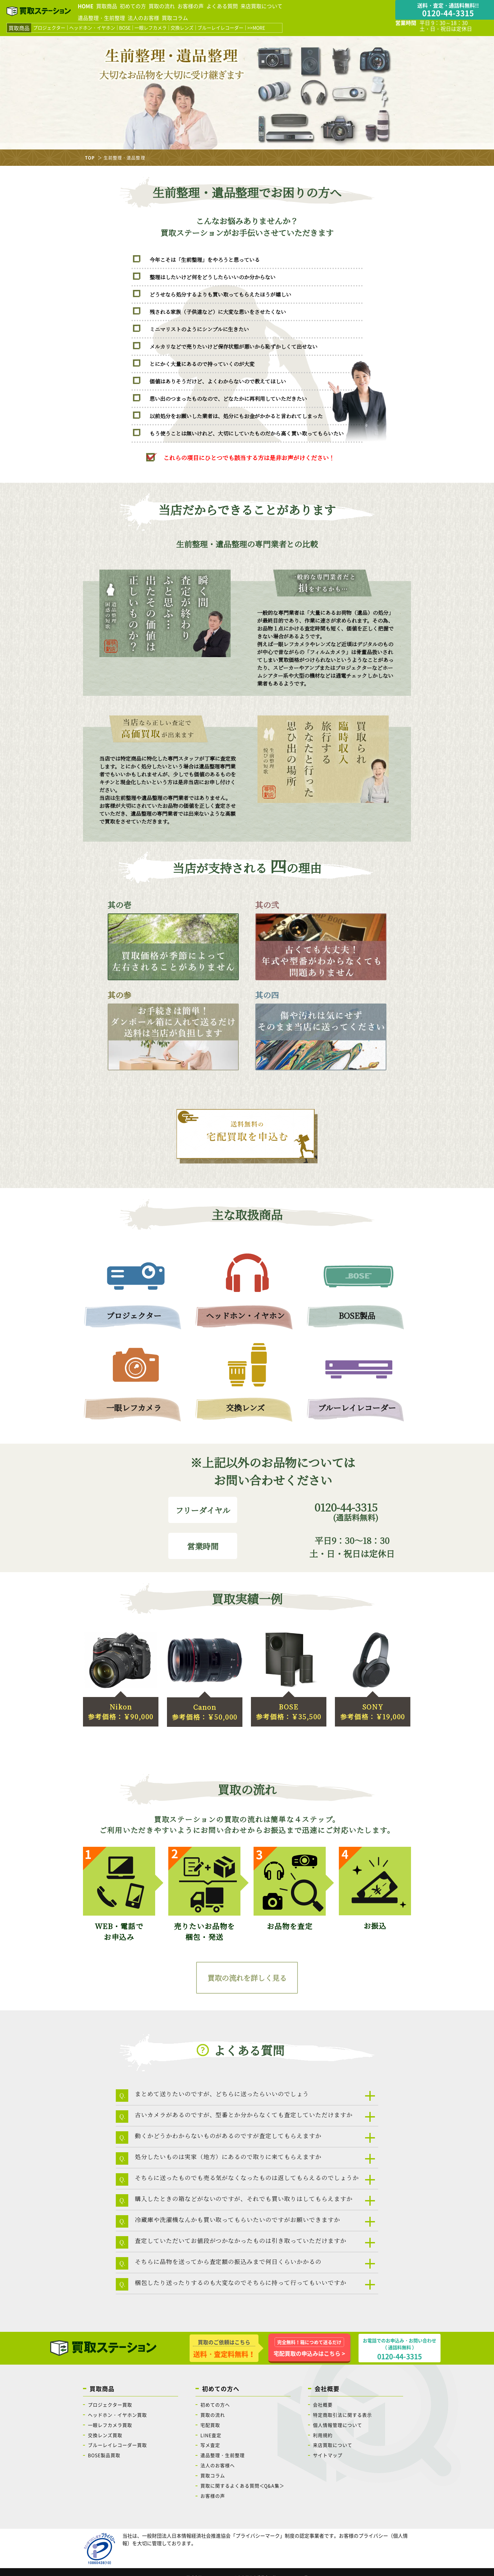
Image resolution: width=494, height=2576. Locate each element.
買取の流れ (162, 6)
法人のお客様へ (217, 2465)
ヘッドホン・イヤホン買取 (117, 2414)
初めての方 (133, 6)
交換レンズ (182, 27)
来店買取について (261, 6)
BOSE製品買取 (104, 2455)
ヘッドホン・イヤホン (92, 27)
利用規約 (323, 2435)
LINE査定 (210, 2435)
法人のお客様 (143, 18)
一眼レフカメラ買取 (110, 2425)
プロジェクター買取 (110, 2404)
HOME (85, 6)
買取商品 (106, 6)
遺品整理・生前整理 (101, 18)
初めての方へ (215, 2404)
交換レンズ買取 (105, 2435)
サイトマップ (327, 2455)
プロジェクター (49, 27)
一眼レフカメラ (150, 27)
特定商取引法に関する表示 (342, 2414)
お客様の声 (190, 6)
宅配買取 (210, 2425)
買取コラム (175, 18)
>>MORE (256, 27)
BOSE (125, 27)
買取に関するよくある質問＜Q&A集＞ (242, 2485)
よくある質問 (222, 6)
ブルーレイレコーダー (220, 27)
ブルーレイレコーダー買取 (117, 2445)
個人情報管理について (337, 2425)
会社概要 (323, 2404)
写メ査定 (210, 2445)
